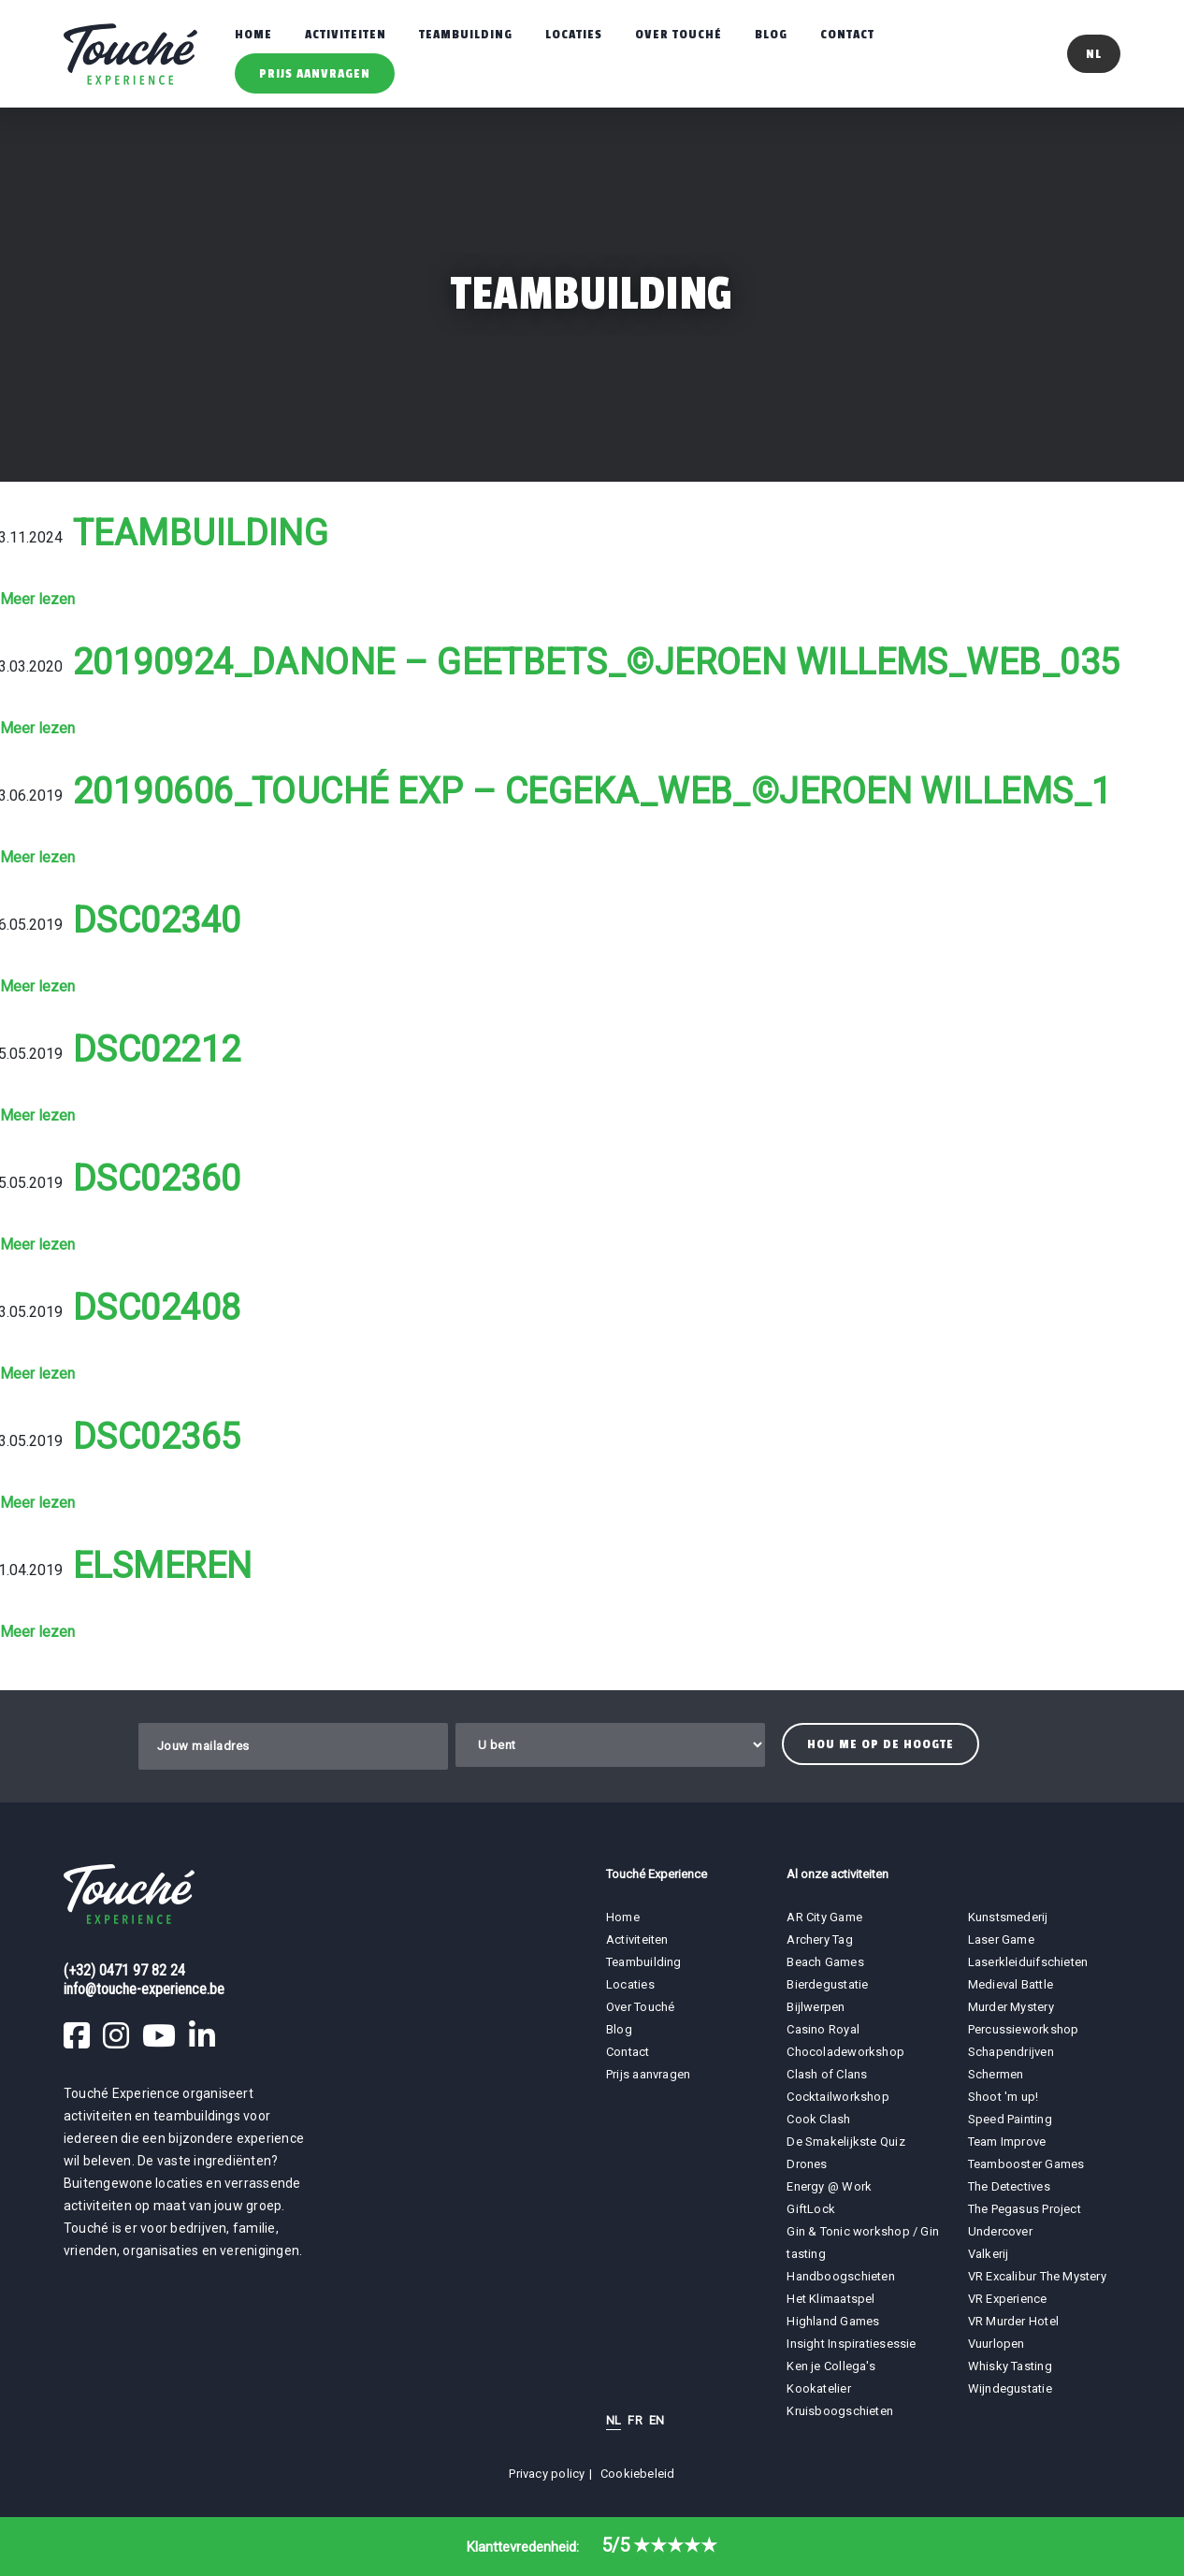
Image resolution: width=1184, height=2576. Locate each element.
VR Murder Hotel (1013, 2321)
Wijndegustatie (1010, 2388)
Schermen (996, 2074)
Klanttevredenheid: (592, 2547)
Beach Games (825, 1962)
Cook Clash (818, 2119)
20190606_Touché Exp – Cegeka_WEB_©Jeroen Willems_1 (592, 791)
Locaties (573, 34)
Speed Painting (1010, 2119)
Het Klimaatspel (830, 2299)
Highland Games (833, 2321)
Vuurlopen (996, 2344)
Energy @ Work (829, 2186)
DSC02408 (157, 1307)
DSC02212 (157, 1049)
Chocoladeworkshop (845, 2052)
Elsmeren (163, 1565)
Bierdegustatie (827, 1984)
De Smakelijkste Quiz (845, 2142)
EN (656, 2420)
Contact (847, 34)
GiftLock (811, 2209)
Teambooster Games (1026, 2164)
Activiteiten (345, 34)
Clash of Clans (827, 2074)
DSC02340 (157, 920)
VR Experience (1009, 2299)
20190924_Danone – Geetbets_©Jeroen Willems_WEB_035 (596, 662)
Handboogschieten (841, 2276)
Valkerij (988, 2254)
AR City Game (824, 1917)
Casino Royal (823, 2029)
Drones (807, 2164)
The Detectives (1009, 2186)
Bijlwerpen (816, 2007)
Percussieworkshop (1023, 2029)
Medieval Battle (1010, 1984)
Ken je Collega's (831, 2366)
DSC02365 (157, 1436)
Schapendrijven (1011, 2052)
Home (253, 34)
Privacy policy (547, 2474)
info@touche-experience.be (144, 1989)
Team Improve (1007, 2142)
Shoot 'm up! (1003, 2097)
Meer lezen (37, 599)
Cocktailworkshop (838, 2097)
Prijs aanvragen (314, 73)
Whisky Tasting (1010, 2366)
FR (635, 2420)
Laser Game (1001, 1939)
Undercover (1000, 2231)
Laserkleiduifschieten (1028, 1962)
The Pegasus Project (1024, 2209)
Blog (771, 34)
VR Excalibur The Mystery (1037, 2276)
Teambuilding (466, 34)
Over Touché (678, 34)
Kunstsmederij (1008, 1917)
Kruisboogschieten (840, 2411)
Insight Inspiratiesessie (851, 2344)
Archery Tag (819, 1939)
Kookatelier (818, 2388)
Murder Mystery (1011, 2007)
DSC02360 (157, 1178)
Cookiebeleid (637, 2474)
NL (613, 2420)
